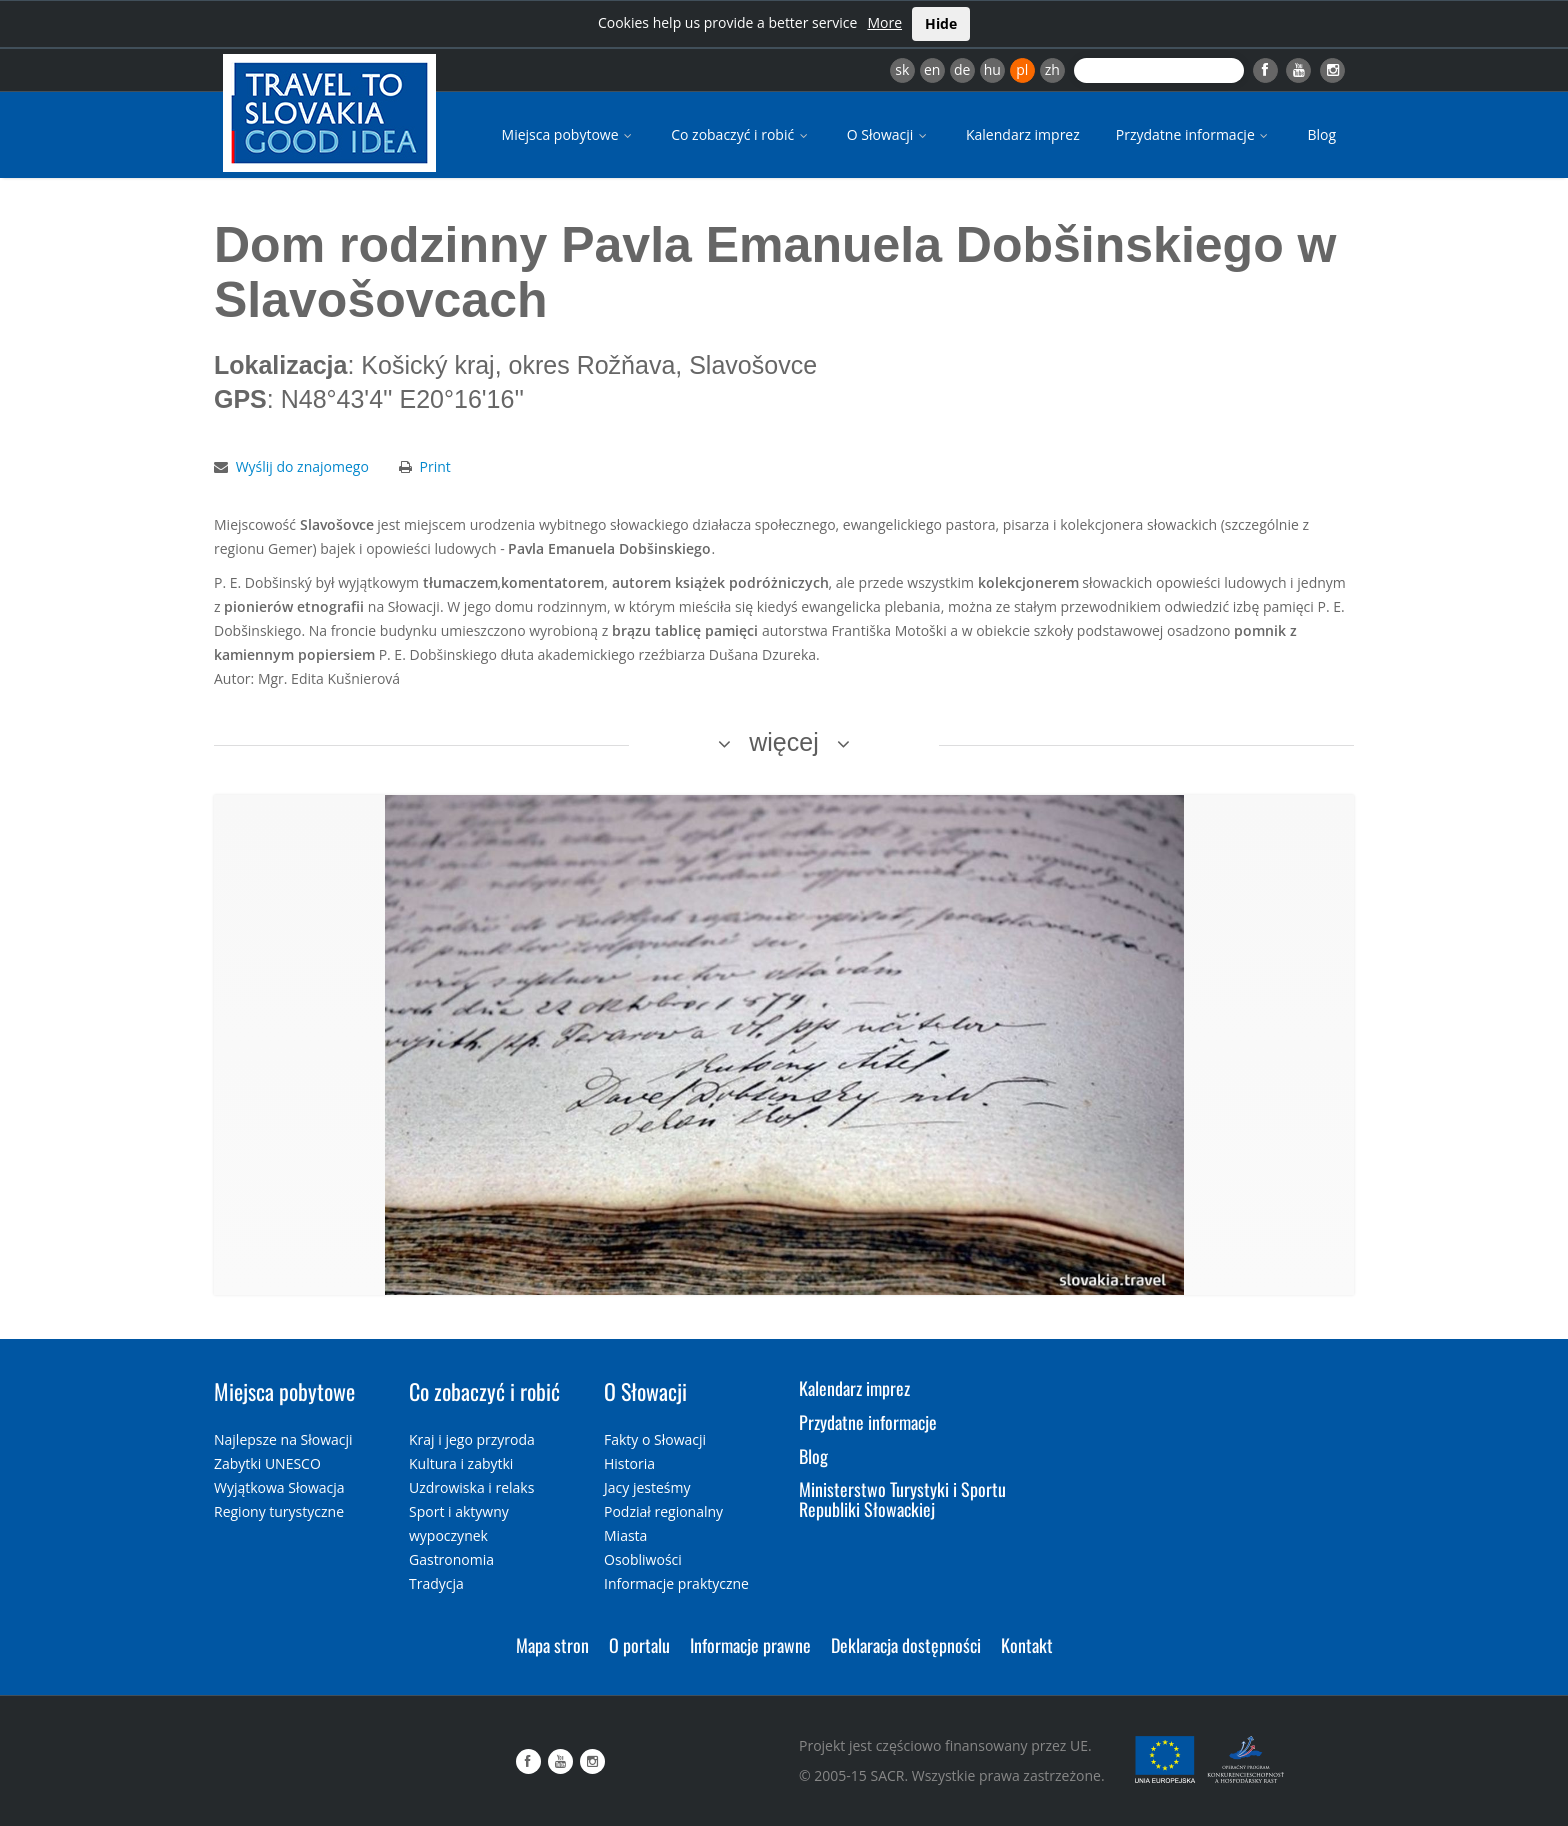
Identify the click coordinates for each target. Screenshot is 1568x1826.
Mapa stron (552, 1645)
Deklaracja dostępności (906, 1645)
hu (992, 69)
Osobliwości (643, 1559)
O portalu (639, 1645)
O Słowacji (888, 134)
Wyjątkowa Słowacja (279, 1487)
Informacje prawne (750, 1645)
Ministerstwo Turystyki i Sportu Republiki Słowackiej (902, 1499)
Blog (1321, 134)
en (932, 69)
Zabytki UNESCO (267, 1463)
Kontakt (1027, 1645)
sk (902, 69)
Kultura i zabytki (461, 1463)
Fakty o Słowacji (655, 1439)
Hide (941, 23)
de (962, 69)
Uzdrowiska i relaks (471, 1487)
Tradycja (436, 1583)
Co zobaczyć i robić (741, 134)
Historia (629, 1463)
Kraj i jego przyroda (472, 1439)
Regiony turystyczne (279, 1511)
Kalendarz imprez (1023, 134)
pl (1022, 69)
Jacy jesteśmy (647, 1487)
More (884, 22)
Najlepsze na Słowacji (283, 1439)
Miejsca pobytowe (569, 134)
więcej (783, 742)
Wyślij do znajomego (302, 466)
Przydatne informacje (1194, 134)
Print (435, 466)
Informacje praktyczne (676, 1583)
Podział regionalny (663, 1511)
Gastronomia (451, 1559)
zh (1052, 69)
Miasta (625, 1535)
